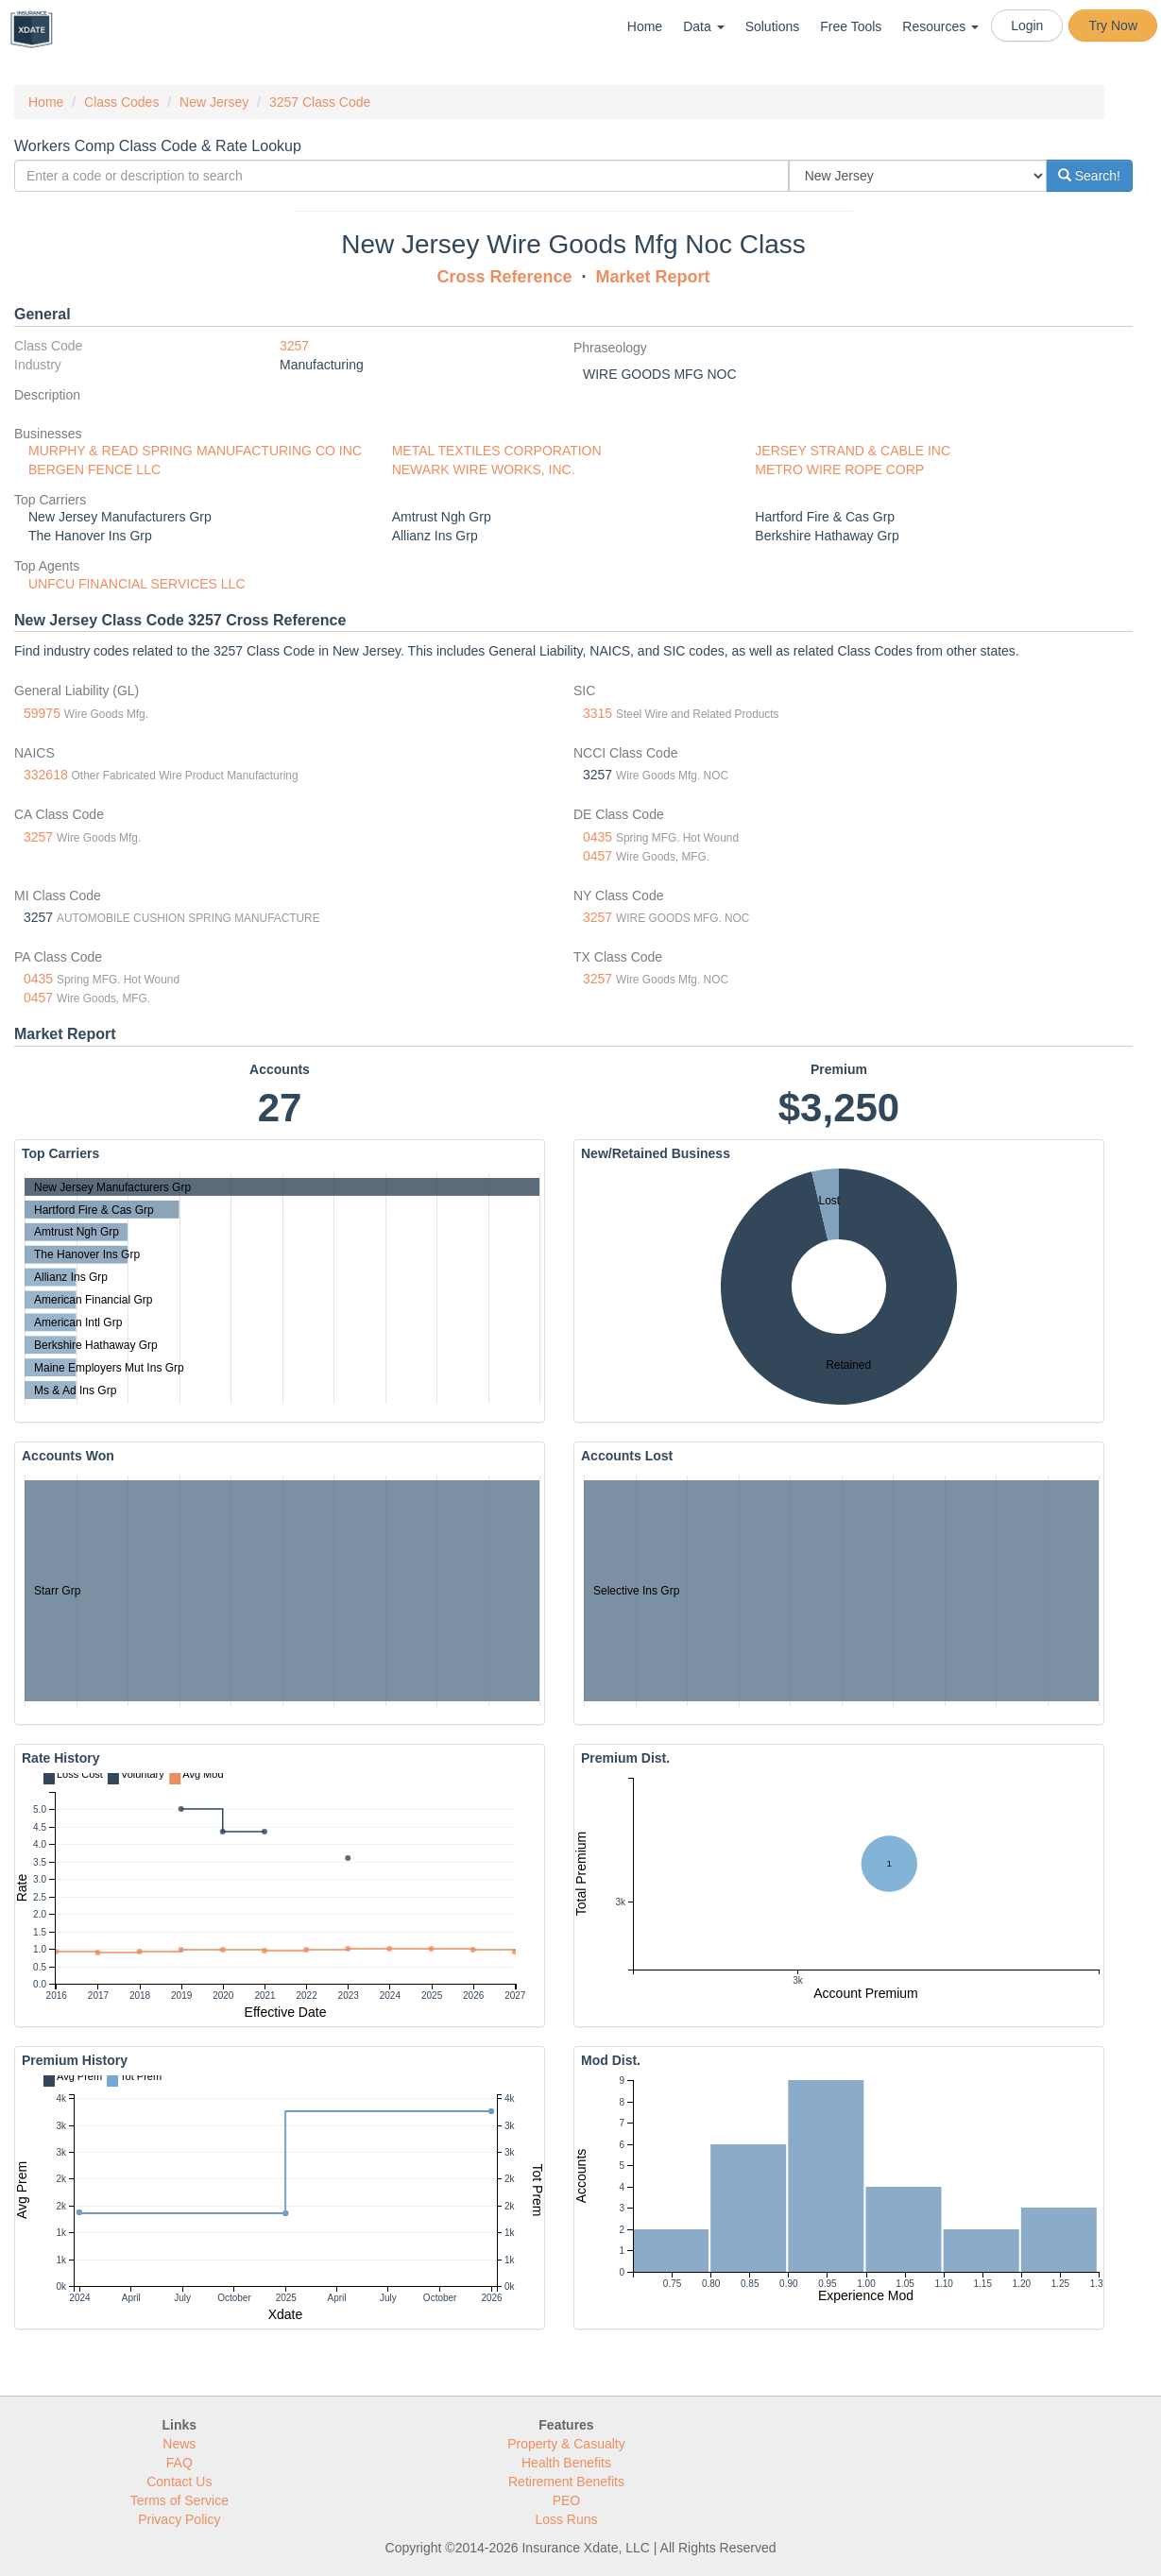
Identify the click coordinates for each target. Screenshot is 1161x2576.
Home (644, 26)
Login (1027, 25)
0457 (597, 855)
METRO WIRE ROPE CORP (839, 469)
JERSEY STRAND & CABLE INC (852, 450)
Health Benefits (566, 2462)
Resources (940, 26)
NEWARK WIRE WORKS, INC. (483, 469)
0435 (597, 836)
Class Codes (121, 102)
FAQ (179, 2462)
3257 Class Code (319, 102)
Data (703, 26)
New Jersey (213, 102)
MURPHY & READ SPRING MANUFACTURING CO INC (195, 450)
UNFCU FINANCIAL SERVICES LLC (137, 583)
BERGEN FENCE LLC (94, 469)
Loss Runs (566, 2519)
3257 (294, 345)
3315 (597, 713)
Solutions (772, 26)
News (179, 2443)
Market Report (653, 276)
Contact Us (179, 2481)
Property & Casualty (566, 2443)
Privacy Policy (179, 2519)
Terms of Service (179, 2500)
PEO (567, 2500)
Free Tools (850, 26)
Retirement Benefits (566, 2481)
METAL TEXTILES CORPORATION (497, 450)
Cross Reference (504, 276)
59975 (42, 713)
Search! (1089, 175)
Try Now (1112, 25)
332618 (46, 774)
